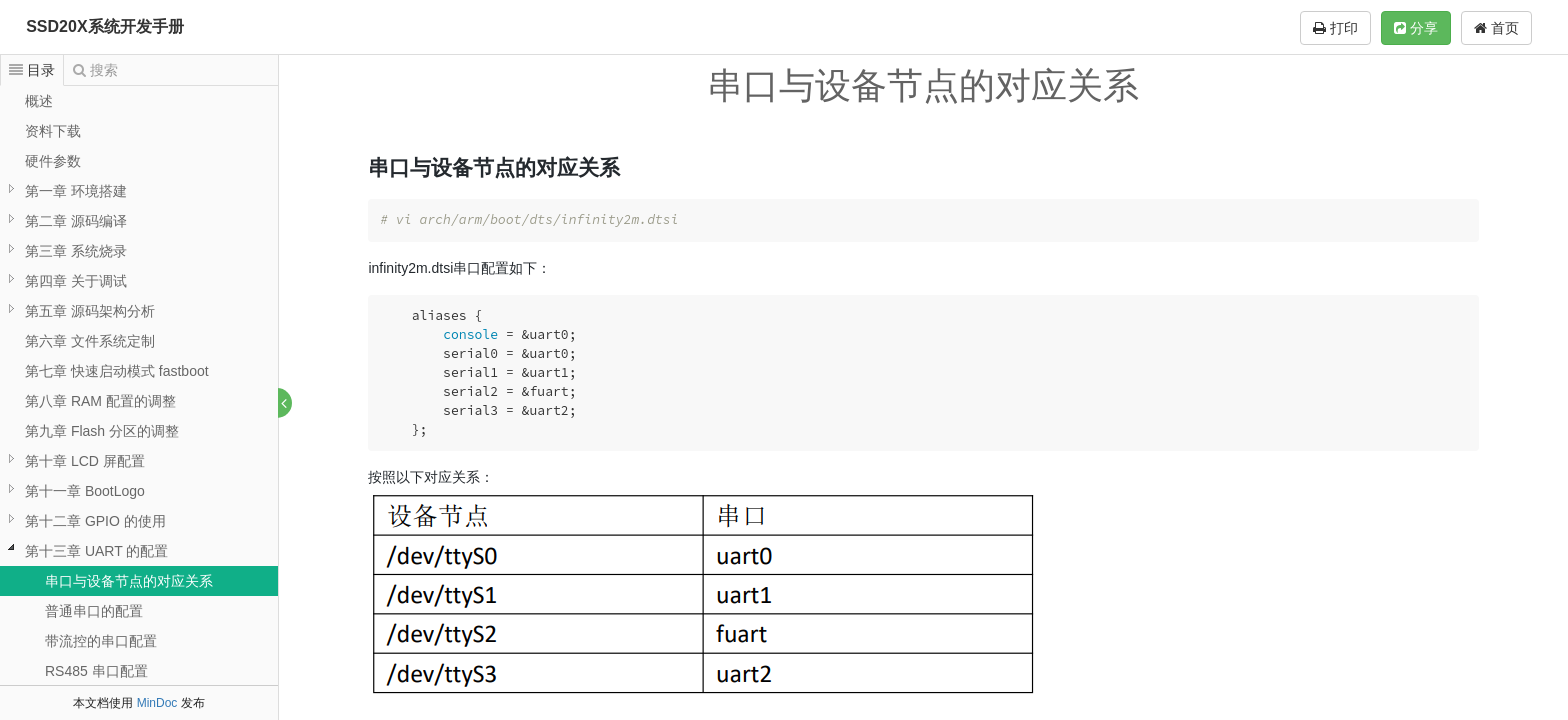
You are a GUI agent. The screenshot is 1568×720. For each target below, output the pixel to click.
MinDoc (157, 703)
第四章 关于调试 (76, 281)
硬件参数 (53, 161)
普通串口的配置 (94, 611)
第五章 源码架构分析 (90, 311)
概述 (39, 101)
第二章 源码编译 (76, 221)
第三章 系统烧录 (76, 251)
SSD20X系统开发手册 (104, 26)
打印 (1335, 28)
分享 (1416, 28)
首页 (1496, 28)
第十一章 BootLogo (85, 491)
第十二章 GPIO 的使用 (95, 521)
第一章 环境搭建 (76, 191)
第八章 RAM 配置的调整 (100, 401)
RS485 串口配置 (96, 671)
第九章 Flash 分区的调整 (102, 431)
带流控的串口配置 (101, 641)
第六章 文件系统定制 (90, 341)
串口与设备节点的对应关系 (129, 581)
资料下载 (53, 131)
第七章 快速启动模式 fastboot (117, 371)
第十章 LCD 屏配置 (85, 461)
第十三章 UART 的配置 (96, 551)
